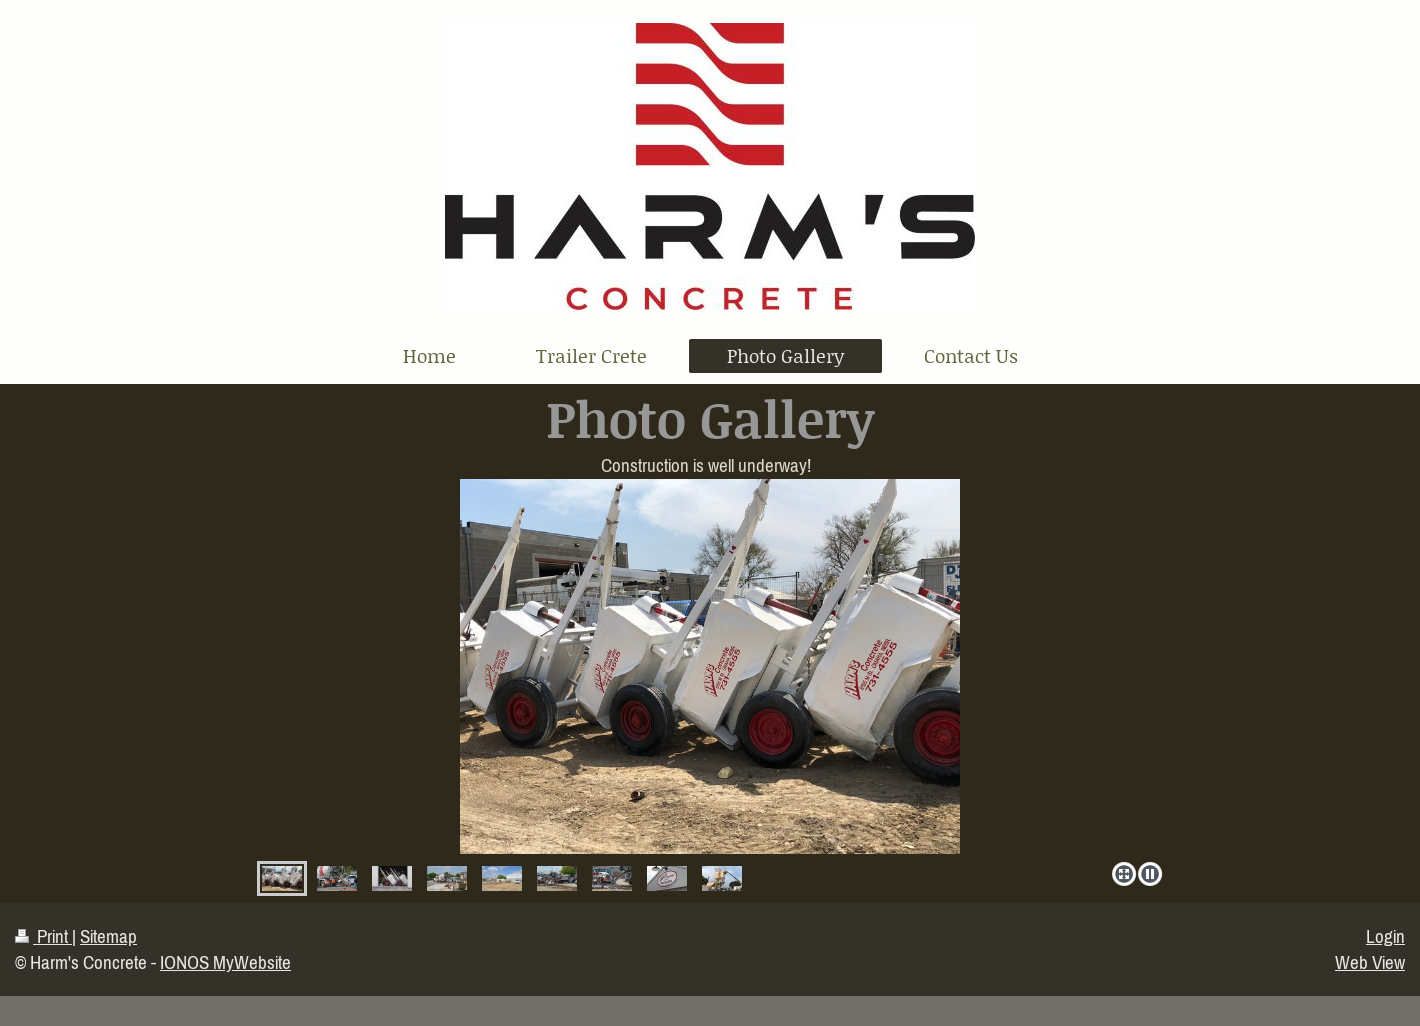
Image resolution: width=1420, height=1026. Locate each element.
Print (43, 936)
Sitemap (108, 936)
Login (1385, 936)
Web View (1370, 962)
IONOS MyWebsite (225, 962)
